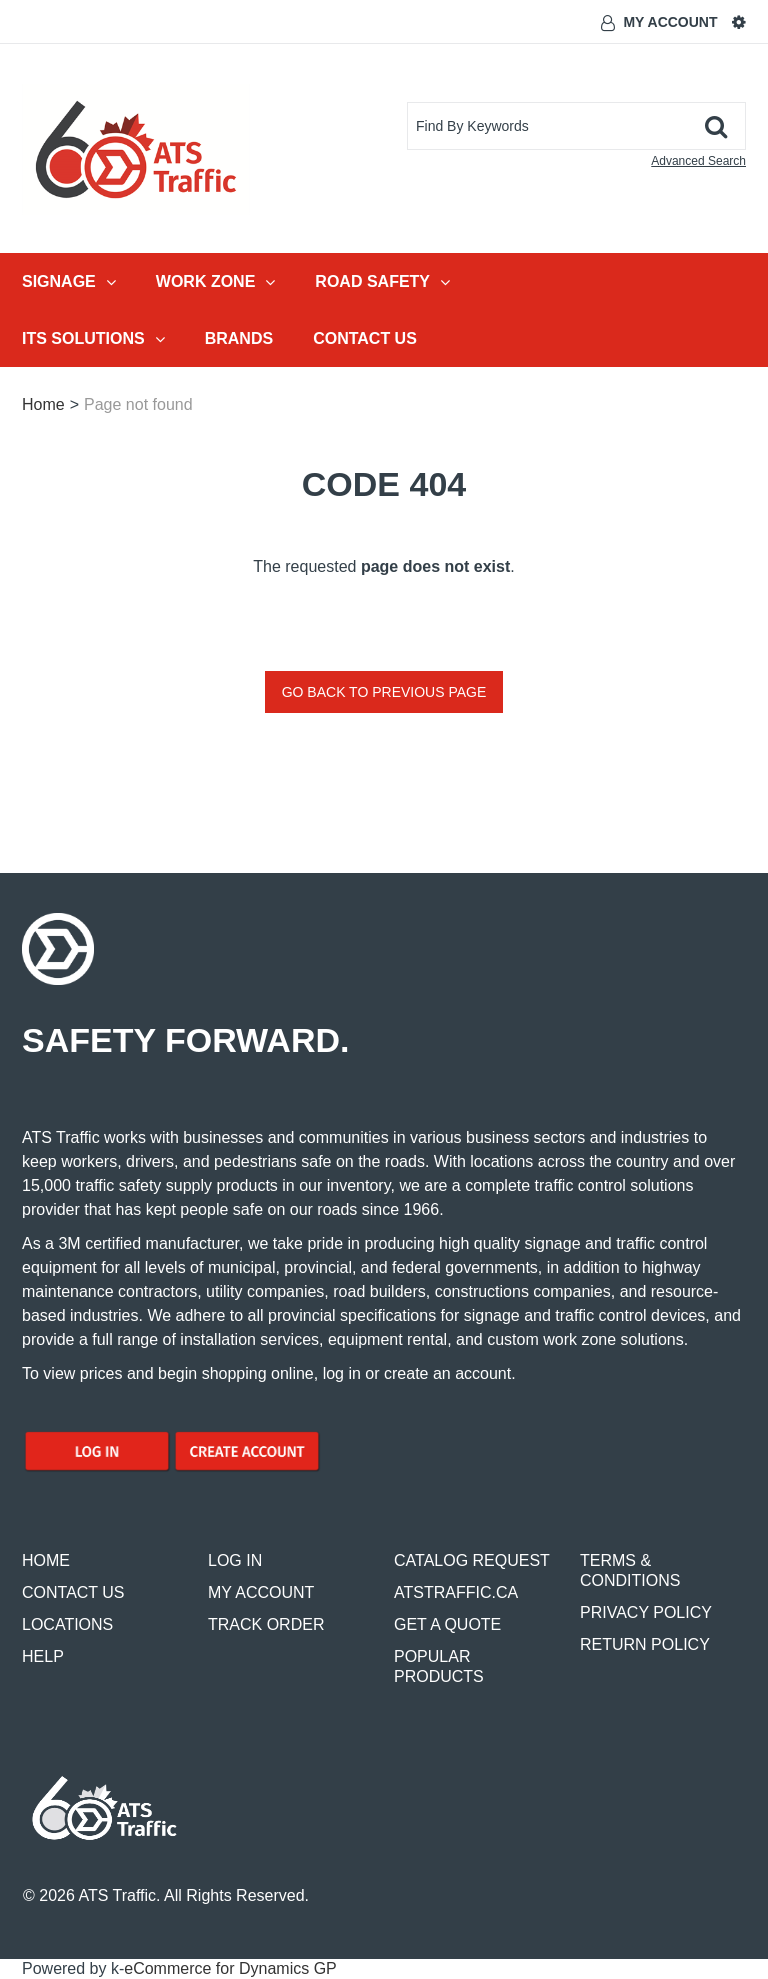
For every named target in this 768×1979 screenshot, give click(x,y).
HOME (46, 1560)
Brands (239, 338)
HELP (43, 1656)
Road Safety (382, 282)
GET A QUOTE (447, 1624)
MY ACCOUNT (261, 1592)
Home (43, 404)
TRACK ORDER (266, 1624)
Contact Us (365, 338)
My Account (670, 22)
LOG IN (235, 1560)
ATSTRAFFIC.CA (456, 1592)
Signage (69, 282)
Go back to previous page (384, 692)
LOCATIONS (67, 1624)
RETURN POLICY (645, 1644)
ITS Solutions (93, 339)
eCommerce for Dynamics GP (230, 1968)
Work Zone (216, 282)
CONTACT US (73, 1592)
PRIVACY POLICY (646, 1612)
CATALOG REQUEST (472, 1560)
